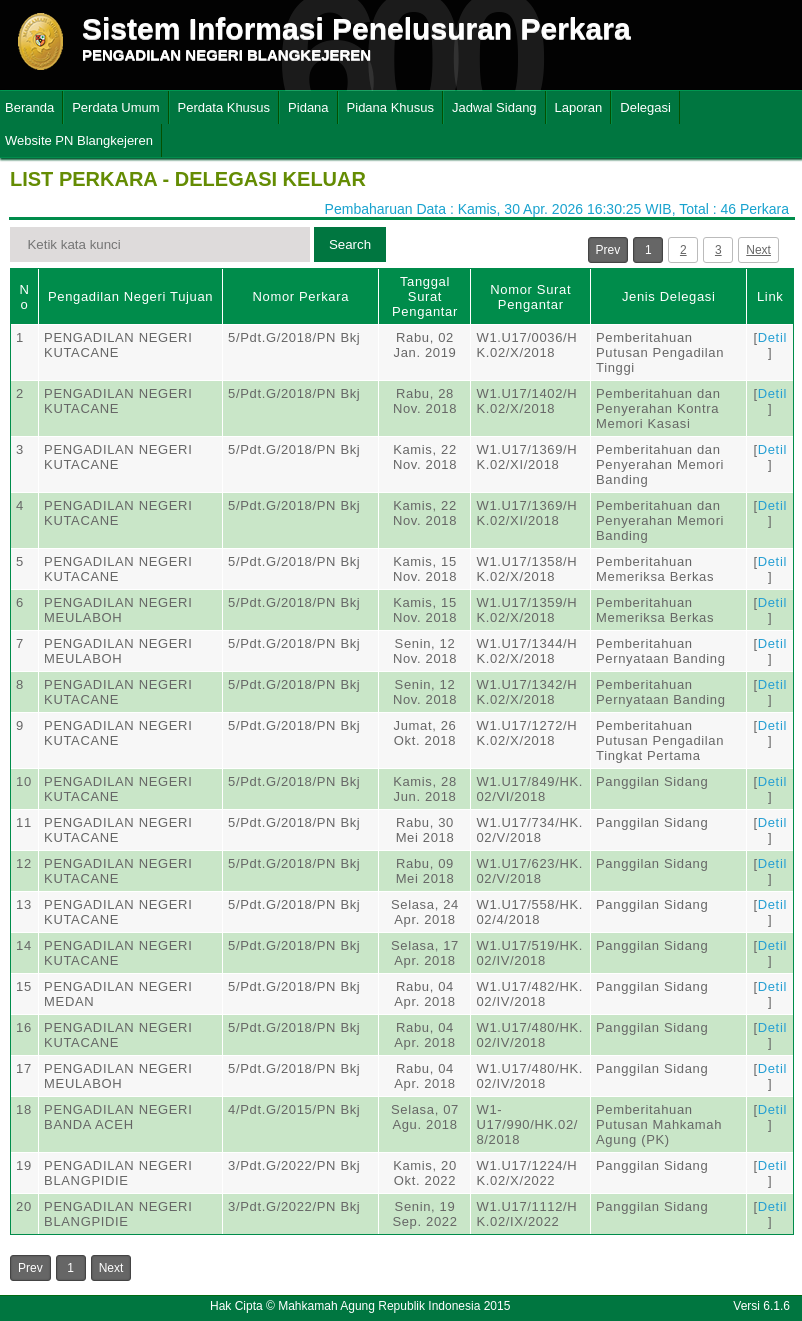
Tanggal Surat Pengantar (425, 296)
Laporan (579, 107)
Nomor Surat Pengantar (530, 297)
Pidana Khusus (390, 107)
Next (758, 250)
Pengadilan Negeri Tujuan (130, 296)
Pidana (308, 107)
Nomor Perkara (300, 296)
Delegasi (645, 107)
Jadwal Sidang (494, 107)
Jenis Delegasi (669, 296)
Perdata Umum (115, 107)
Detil (772, 337)
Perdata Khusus (224, 107)
